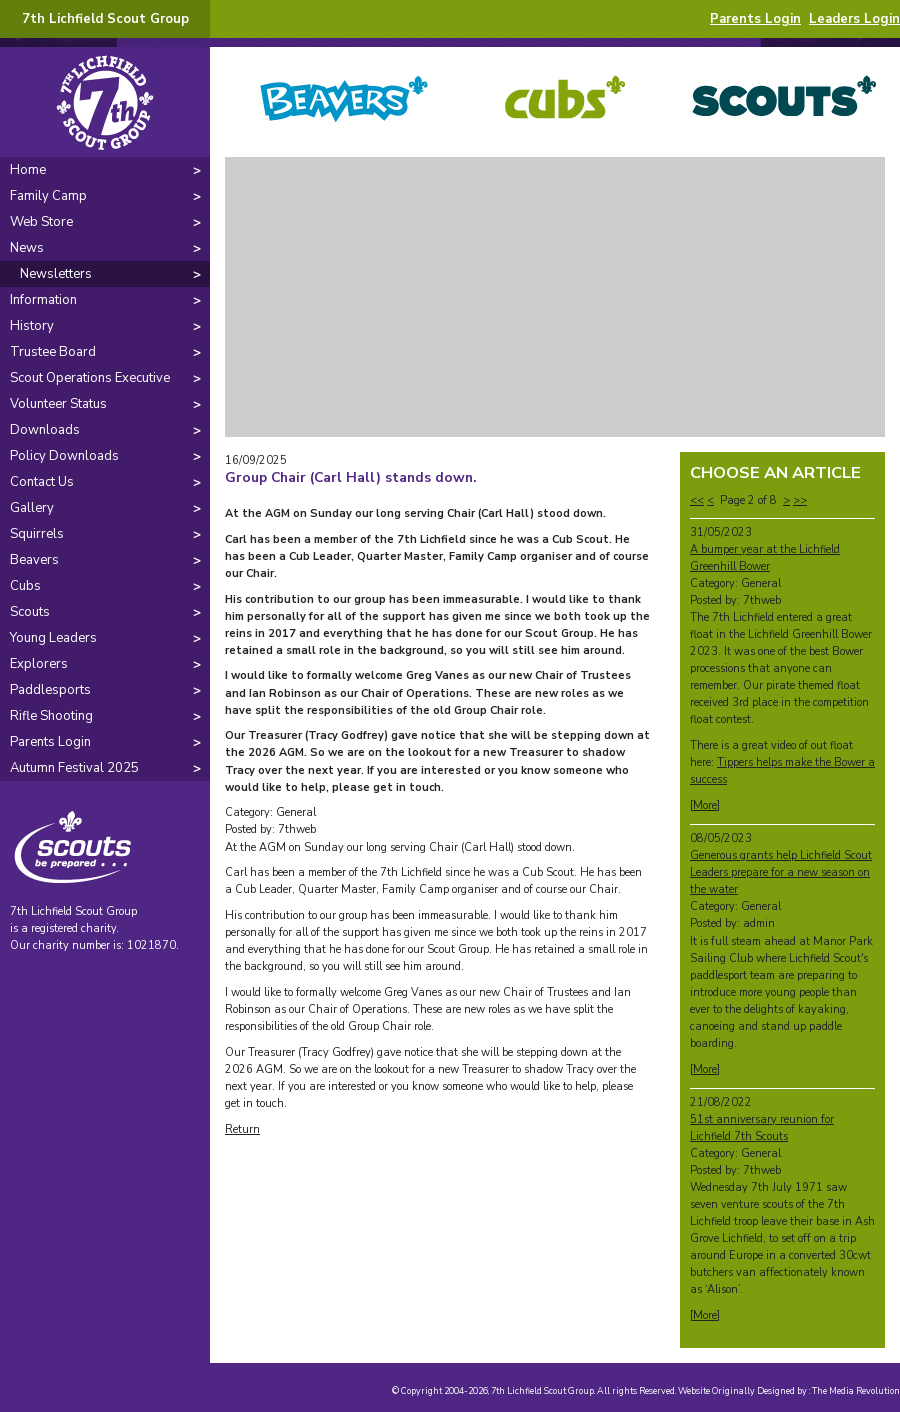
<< (697, 500)
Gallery (32, 508)
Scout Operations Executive (90, 378)
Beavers (34, 560)
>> (800, 500)
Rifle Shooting (51, 716)
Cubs (25, 586)
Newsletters (56, 274)
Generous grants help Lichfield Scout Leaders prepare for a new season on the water (781, 872)
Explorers (39, 664)
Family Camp (48, 196)
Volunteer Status (58, 404)
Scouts (30, 612)
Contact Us (42, 482)
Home (28, 170)
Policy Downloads (64, 456)
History (32, 326)
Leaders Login (854, 19)
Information (43, 300)
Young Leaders (53, 638)
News (27, 248)
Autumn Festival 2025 (74, 768)
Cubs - (555, 102)
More (705, 805)
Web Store (41, 222)
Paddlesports (50, 690)
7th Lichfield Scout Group (105, 19)
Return (242, 1129)
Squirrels (37, 534)
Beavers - (335, 102)
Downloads (45, 430)
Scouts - (775, 102)
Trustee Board (53, 352)
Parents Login (755, 19)
